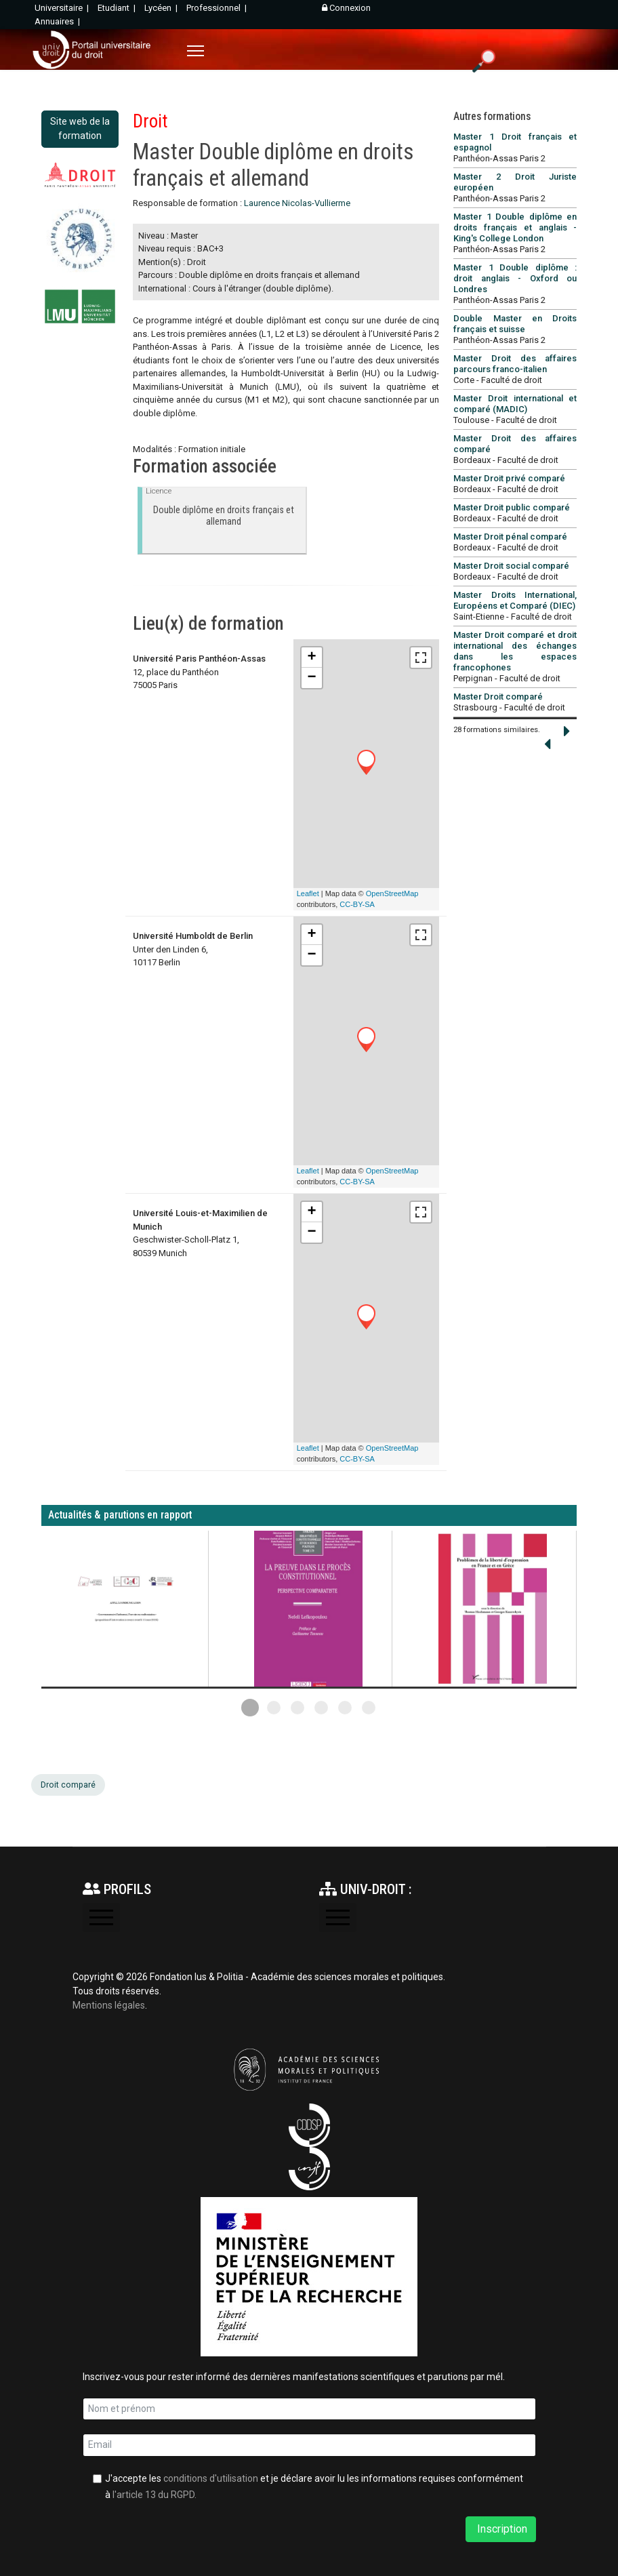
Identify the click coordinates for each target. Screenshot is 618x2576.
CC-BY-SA (357, 904)
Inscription (500, 2528)
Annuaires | (58, 21)
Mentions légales (109, 2005)
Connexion (346, 8)
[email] (309, 2445)
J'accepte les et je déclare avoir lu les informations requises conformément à (314, 2486)
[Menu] (195, 51)
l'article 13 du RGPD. (154, 2494)
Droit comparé (68, 1785)
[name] (309, 2409)
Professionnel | (217, 8)
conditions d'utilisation (210, 2478)
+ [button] (312, 657)
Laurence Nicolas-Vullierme (297, 203)
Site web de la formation (80, 128)
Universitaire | (63, 8)
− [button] (312, 678)
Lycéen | (162, 8)
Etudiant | (118, 8)
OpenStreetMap (392, 893)
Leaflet (308, 893)
